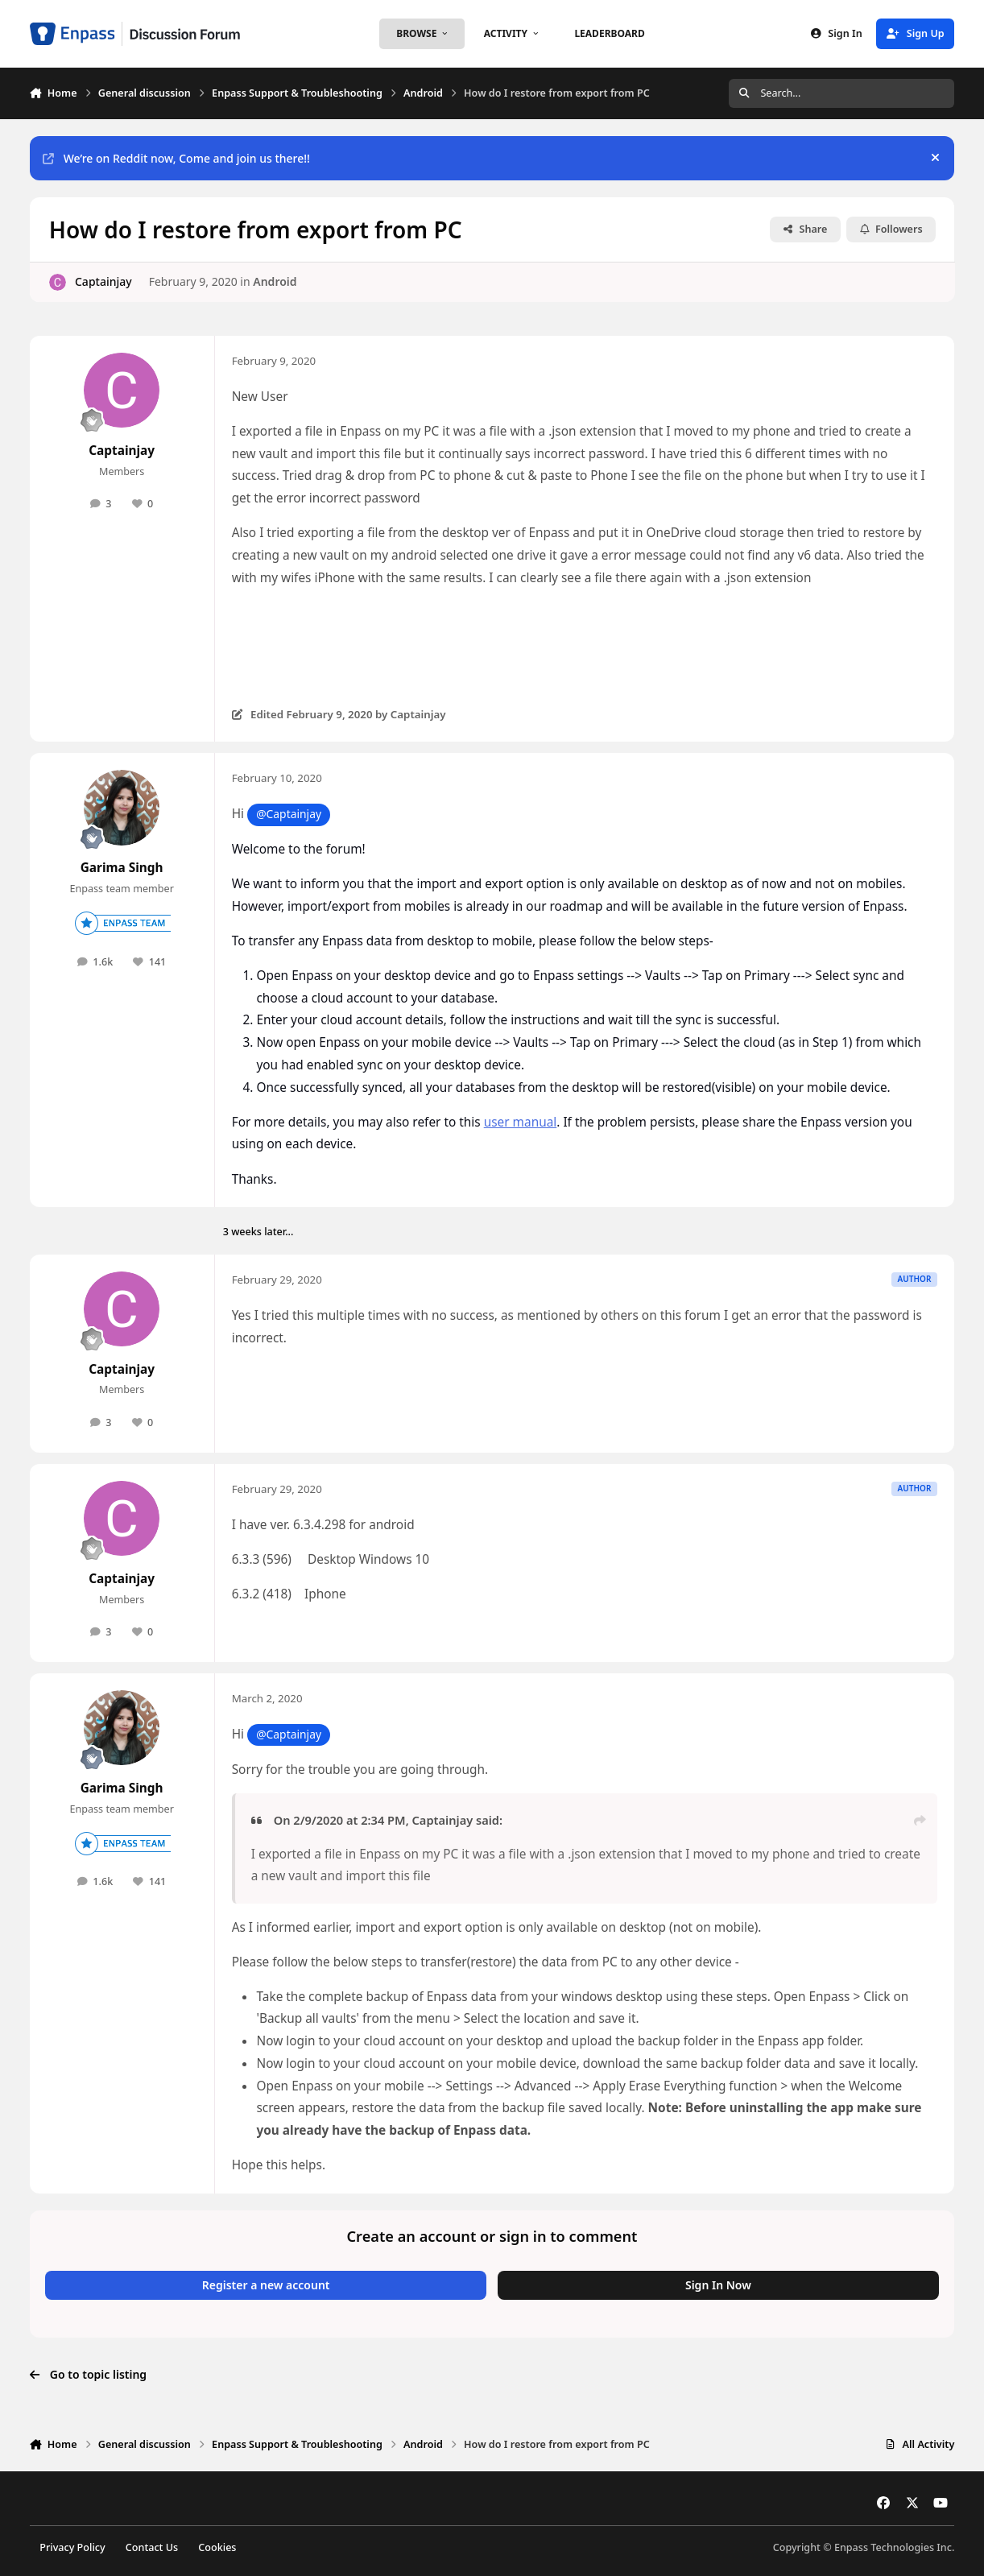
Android (274, 281)
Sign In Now (718, 2285)
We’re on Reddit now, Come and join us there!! (176, 158)
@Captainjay (288, 813)
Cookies (217, 2547)
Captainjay (103, 281)
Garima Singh (122, 867)
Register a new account (266, 2285)
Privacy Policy (72, 2547)
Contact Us (152, 2547)
